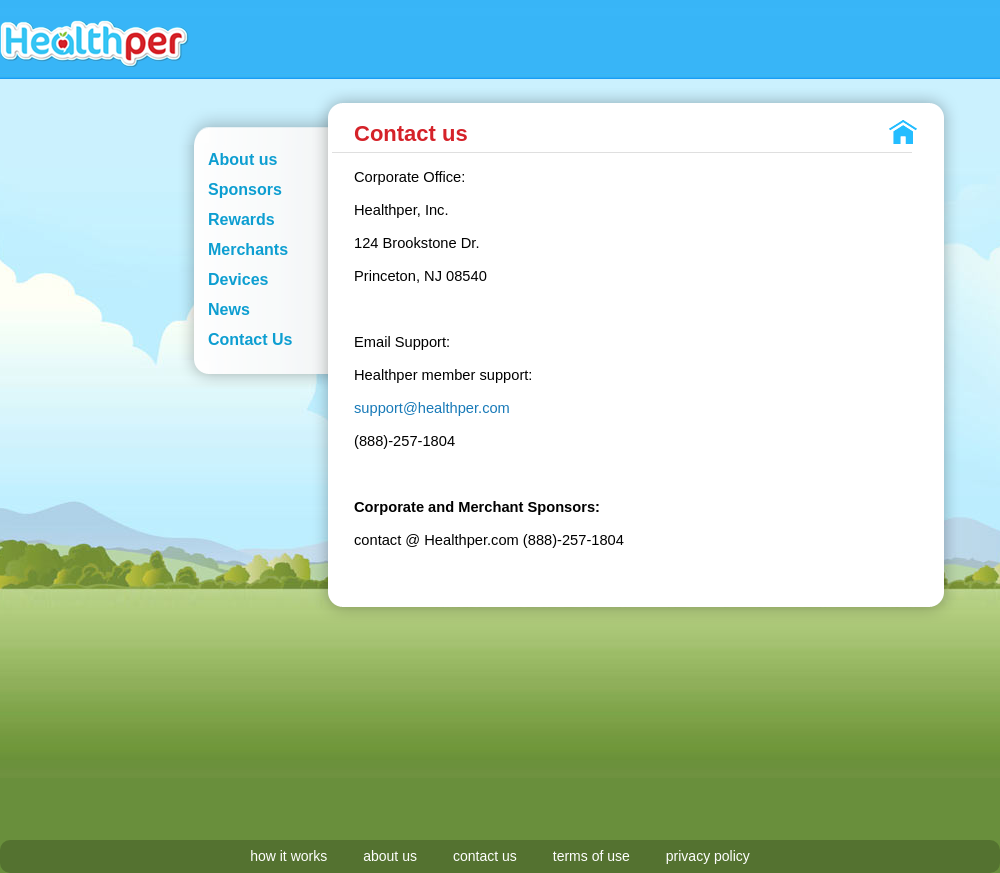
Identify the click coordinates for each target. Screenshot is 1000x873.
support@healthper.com (432, 408)
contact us (485, 856)
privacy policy (708, 856)
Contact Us (250, 339)
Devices (238, 279)
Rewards (241, 219)
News (229, 309)
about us (390, 856)
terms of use (591, 856)
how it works (288, 856)
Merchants (248, 249)
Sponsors (245, 189)
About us (242, 159)
